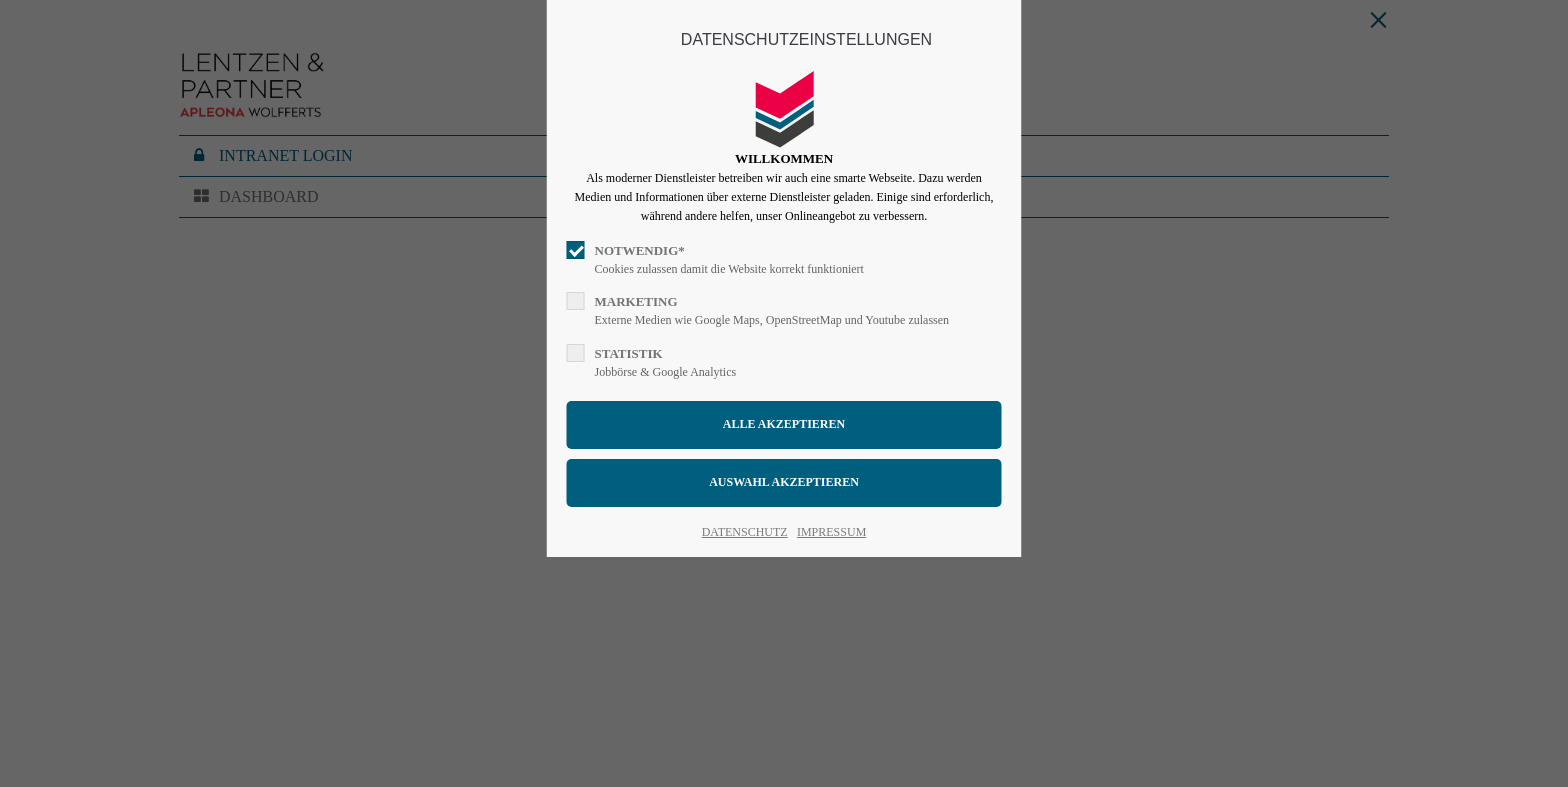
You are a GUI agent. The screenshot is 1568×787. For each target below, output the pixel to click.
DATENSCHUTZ (745, 532)
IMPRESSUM (831, 532)
